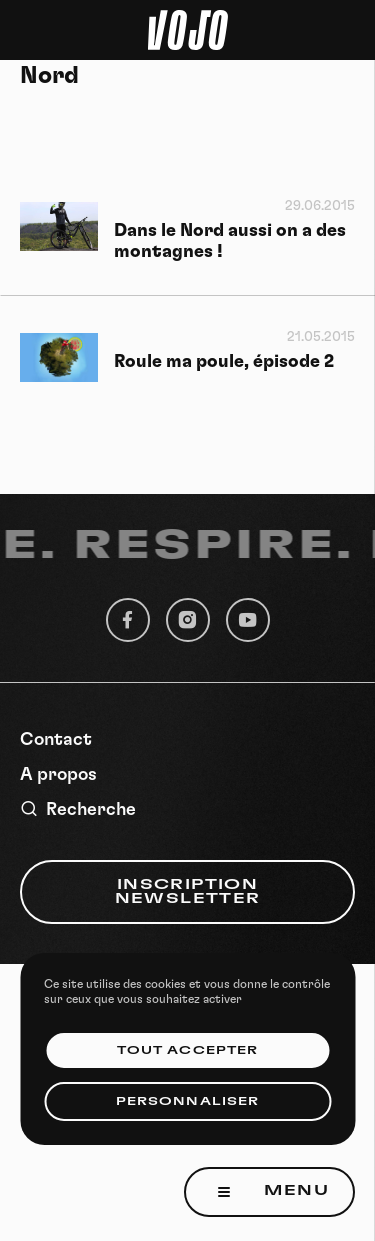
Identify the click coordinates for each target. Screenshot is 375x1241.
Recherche (78, 809)
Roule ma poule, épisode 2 (224, 362)
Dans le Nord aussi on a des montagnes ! (230, 241)
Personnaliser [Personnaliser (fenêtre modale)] (187, 1101)
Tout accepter (187, 1050)
